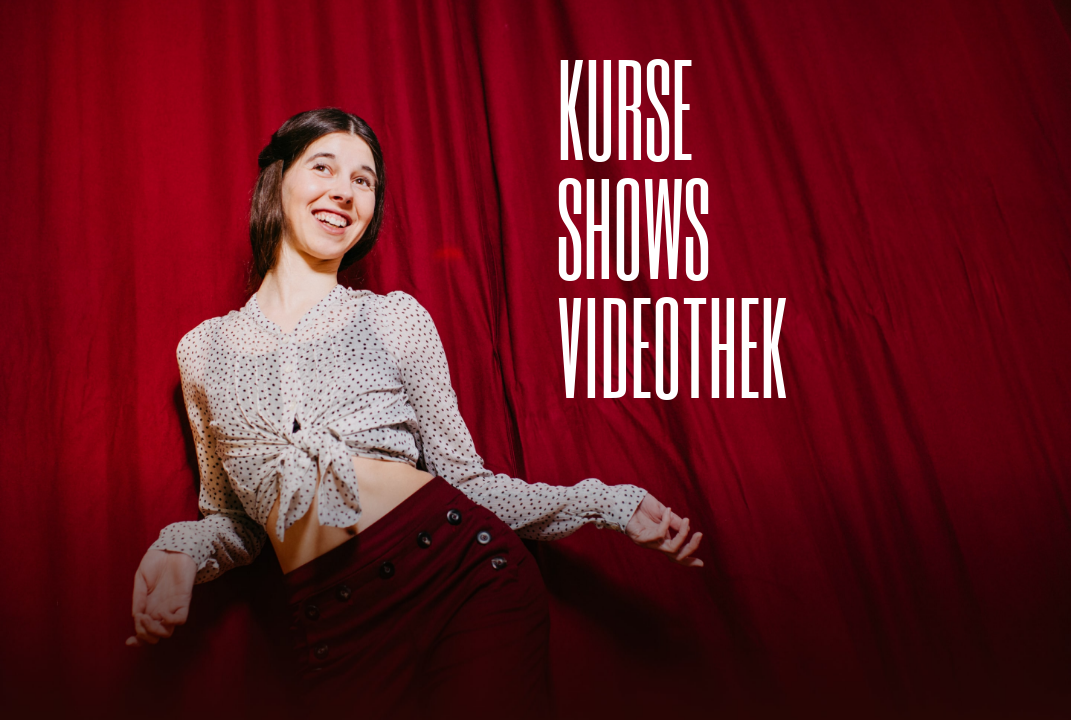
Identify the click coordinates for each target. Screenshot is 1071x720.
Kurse (625, 106)
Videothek (672, 344)
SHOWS (633, 225)
